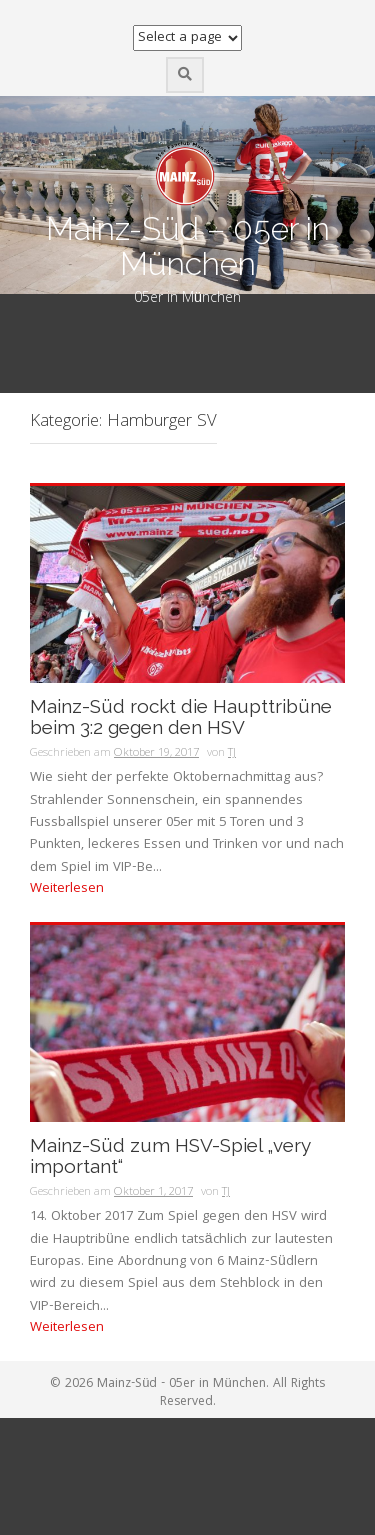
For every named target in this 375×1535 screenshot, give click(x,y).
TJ (232, 753)
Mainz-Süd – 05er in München (188, 246)
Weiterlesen (67, 889)
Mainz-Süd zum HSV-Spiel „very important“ (170, 1156)
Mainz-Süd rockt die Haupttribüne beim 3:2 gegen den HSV (181, 717)
